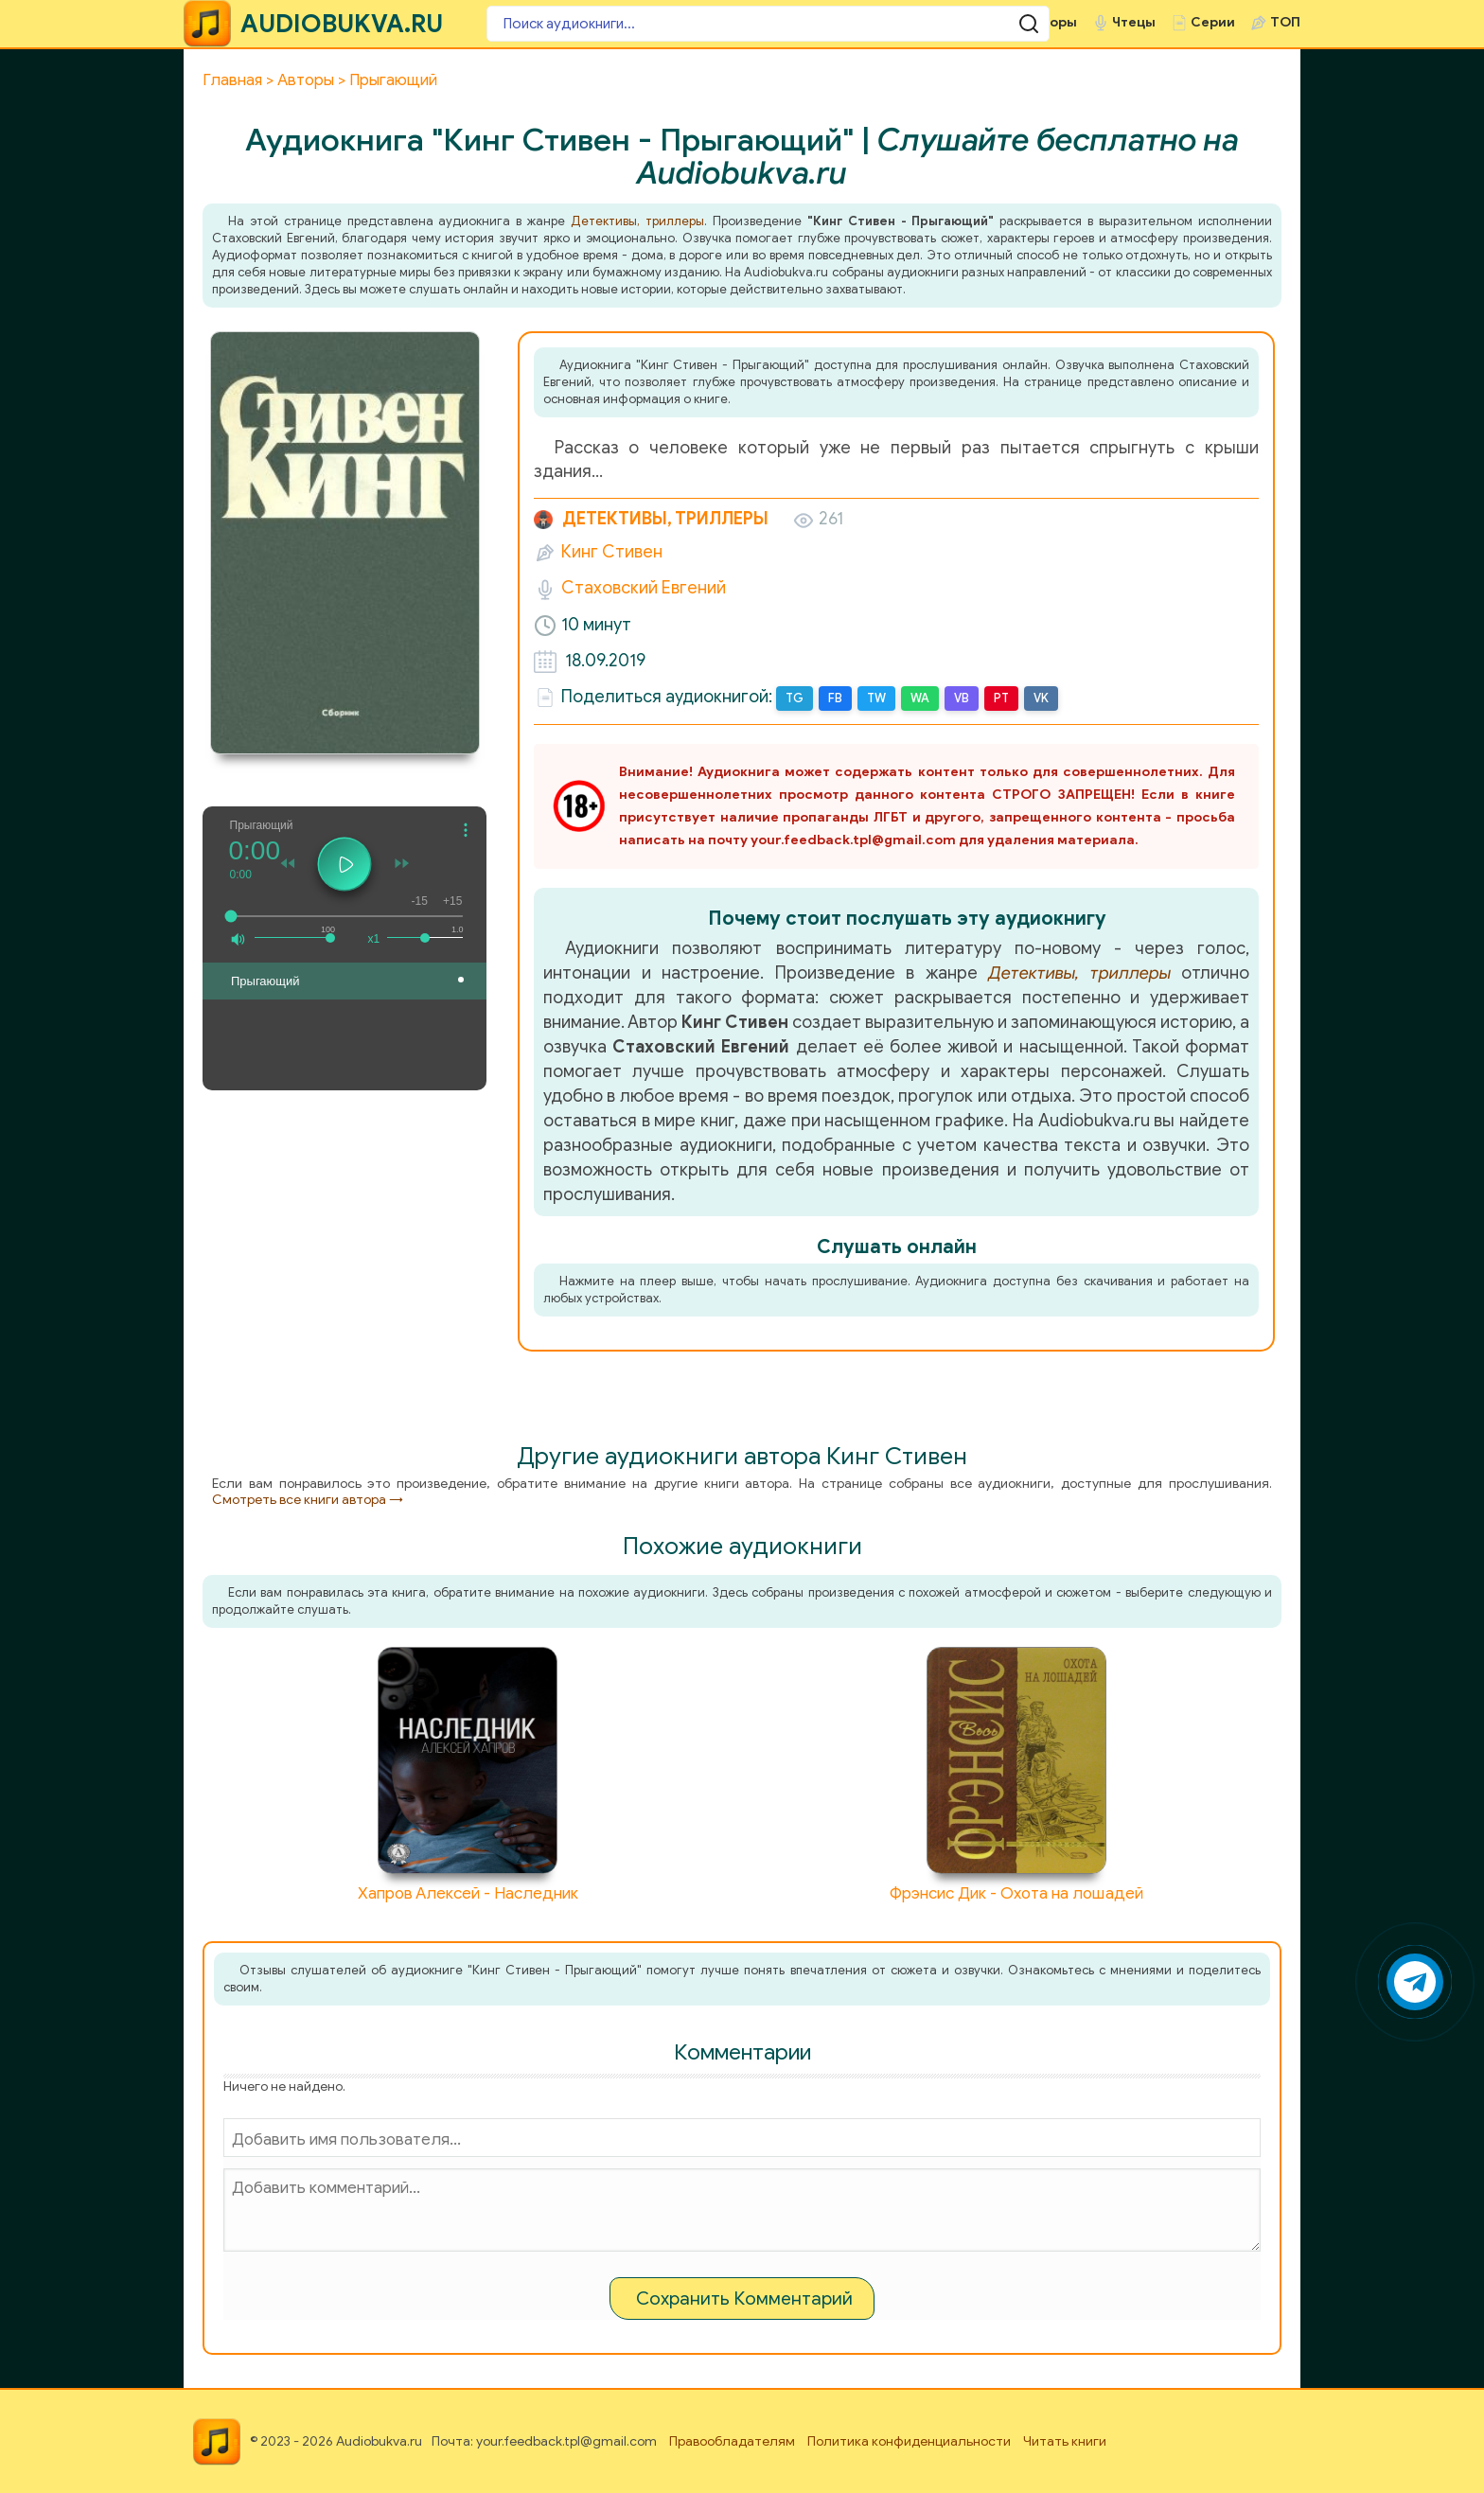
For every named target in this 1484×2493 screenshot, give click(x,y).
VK (1037, 698)
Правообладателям (732, 2440)
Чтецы (1134, 22)
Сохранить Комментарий (744, 2297)
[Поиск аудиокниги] (600, 24)
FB (833, 698)
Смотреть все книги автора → (307, 1499)
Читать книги (1064, 2440)
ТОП (1285, 22)
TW (874, 698)
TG (794, 698)
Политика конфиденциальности (909, 2440)
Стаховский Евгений (643, 587)
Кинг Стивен (611, 551)
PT (998, 698)
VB (958, 698)
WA (918, 698)
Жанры (965, 22)
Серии (1213, 22)
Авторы (1051, 22)
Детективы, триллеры (637, 221)
